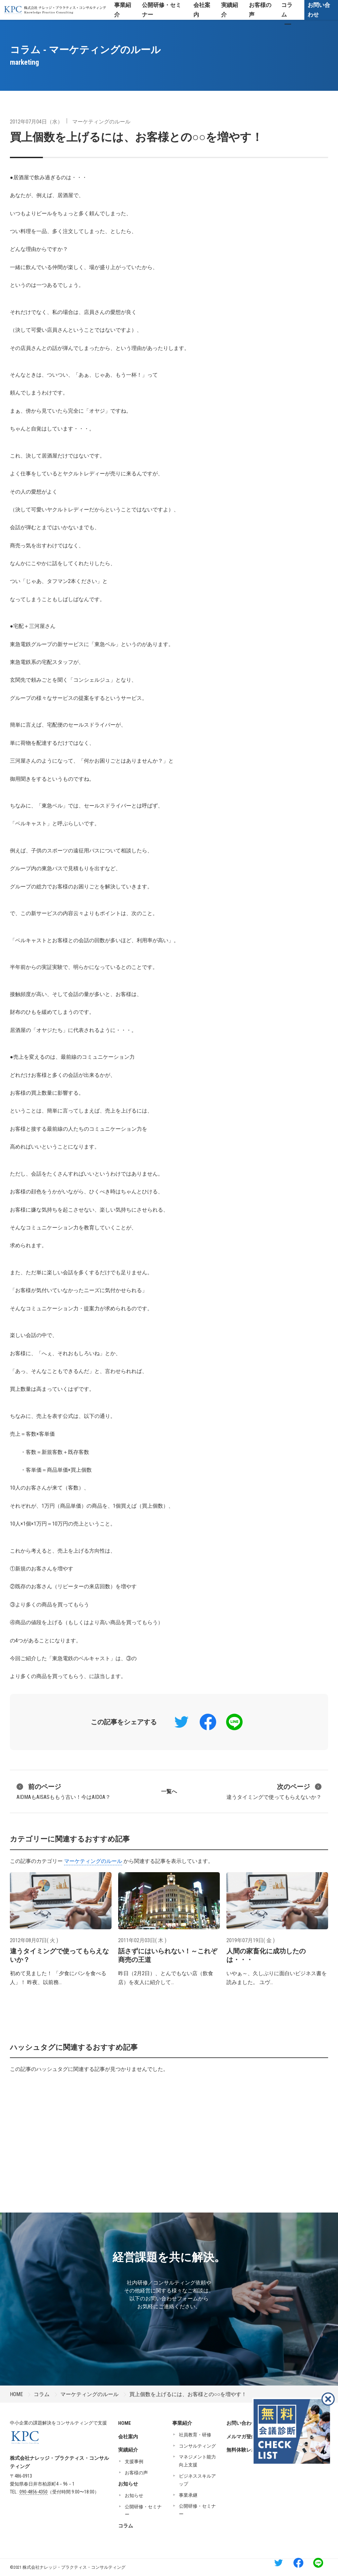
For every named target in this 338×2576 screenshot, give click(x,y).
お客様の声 (136, 2472)
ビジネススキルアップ (197, 2480)
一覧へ (169, 1791)
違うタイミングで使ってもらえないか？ (273, 1791)
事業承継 (188, 2495)
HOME (16, 2394)
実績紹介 (128, 2450)
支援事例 (134, 2461)
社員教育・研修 (195, 2434)
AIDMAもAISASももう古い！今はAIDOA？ (64, 1791)
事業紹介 (182, 2423)
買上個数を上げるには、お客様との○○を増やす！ (136, 137)
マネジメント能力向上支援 (197, 2460)
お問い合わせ (319, 10)
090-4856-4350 (33, 2491)
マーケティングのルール (101, 122)
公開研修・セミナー (143, 2510)
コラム (42, 2394)
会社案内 (128, 2437)
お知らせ (128, 2484)
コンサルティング (197, 2446)
